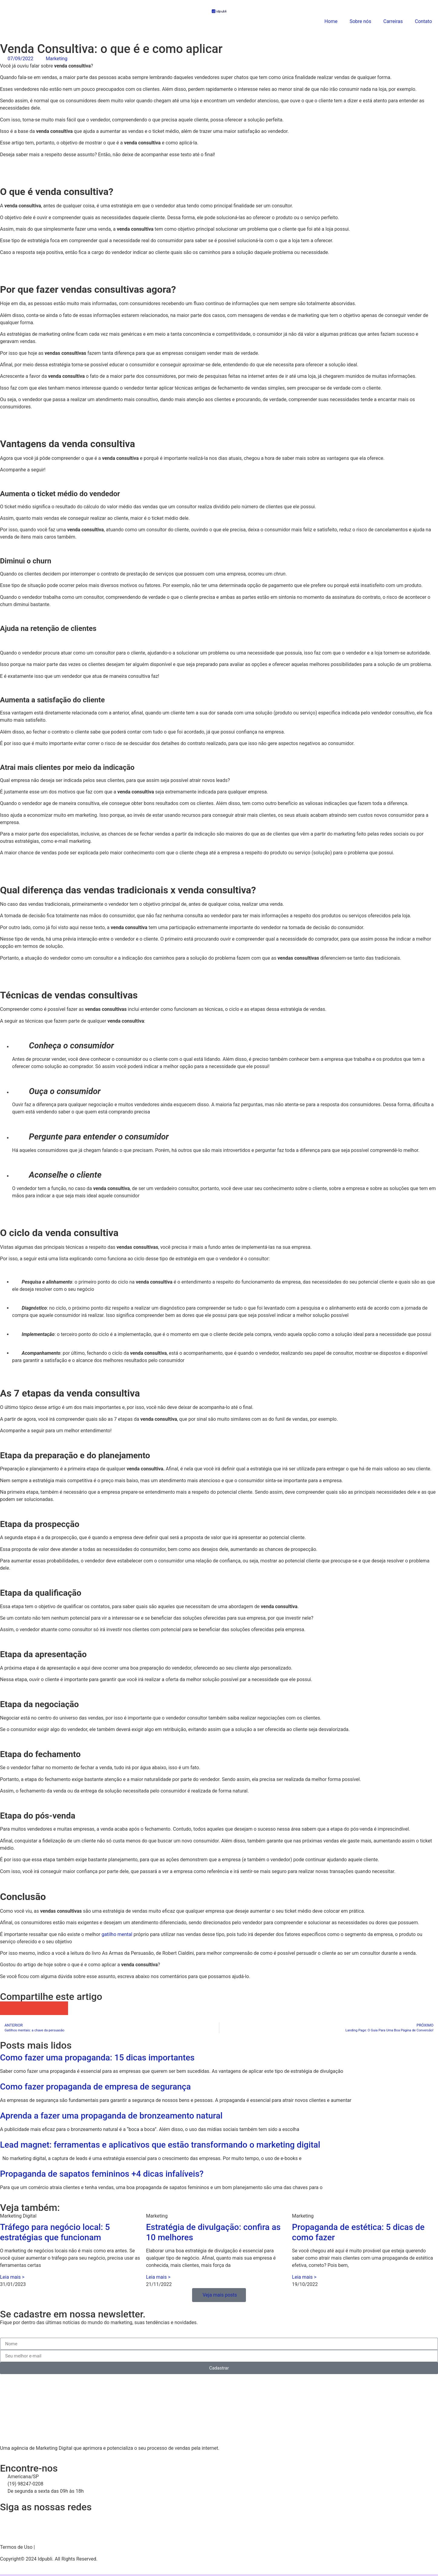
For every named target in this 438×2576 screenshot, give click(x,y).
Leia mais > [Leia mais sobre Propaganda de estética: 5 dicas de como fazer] (304, 2277)
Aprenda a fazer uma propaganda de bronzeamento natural (111, 2116)
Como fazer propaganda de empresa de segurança (95, 2087)
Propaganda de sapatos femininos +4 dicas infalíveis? (102, 2174)
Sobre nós (360, 21)
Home (331, 21)
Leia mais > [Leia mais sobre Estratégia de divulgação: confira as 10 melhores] (158, 2277)
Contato (423, 21)
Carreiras (393, 21)
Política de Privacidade (60, 2547)
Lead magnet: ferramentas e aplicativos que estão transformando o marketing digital (160, 2145)
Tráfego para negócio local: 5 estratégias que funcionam (55, 2232)
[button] (7, 2008)
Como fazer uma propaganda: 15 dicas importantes (97, 2058)
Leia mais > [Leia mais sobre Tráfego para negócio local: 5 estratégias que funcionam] (12, 2277)
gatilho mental (118, 1934)
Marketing (56, 58)
